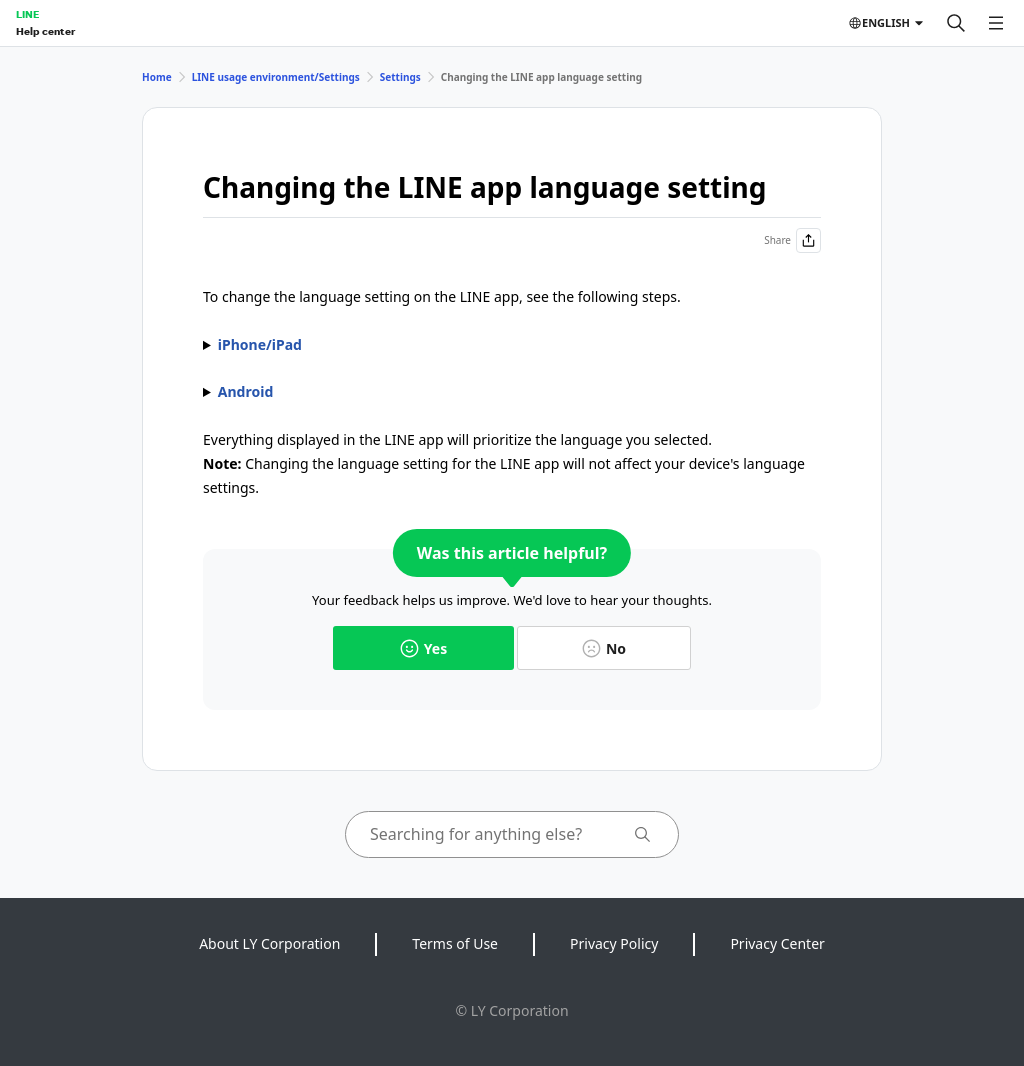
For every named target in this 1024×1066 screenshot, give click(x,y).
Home (157, 77)
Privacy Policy (614, 943)
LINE (27, 14)
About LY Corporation (269, 943)
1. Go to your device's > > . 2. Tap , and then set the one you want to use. (512, 345)
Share (792, 240)
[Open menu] (996, 23)
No (604, 648)
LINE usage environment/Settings (276, 77)
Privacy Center (777, 943)
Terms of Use (455, 943)
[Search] (956, 23)
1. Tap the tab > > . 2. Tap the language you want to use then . (512, 392)
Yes (423, 648)
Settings (400, 77)
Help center (45, 31)
